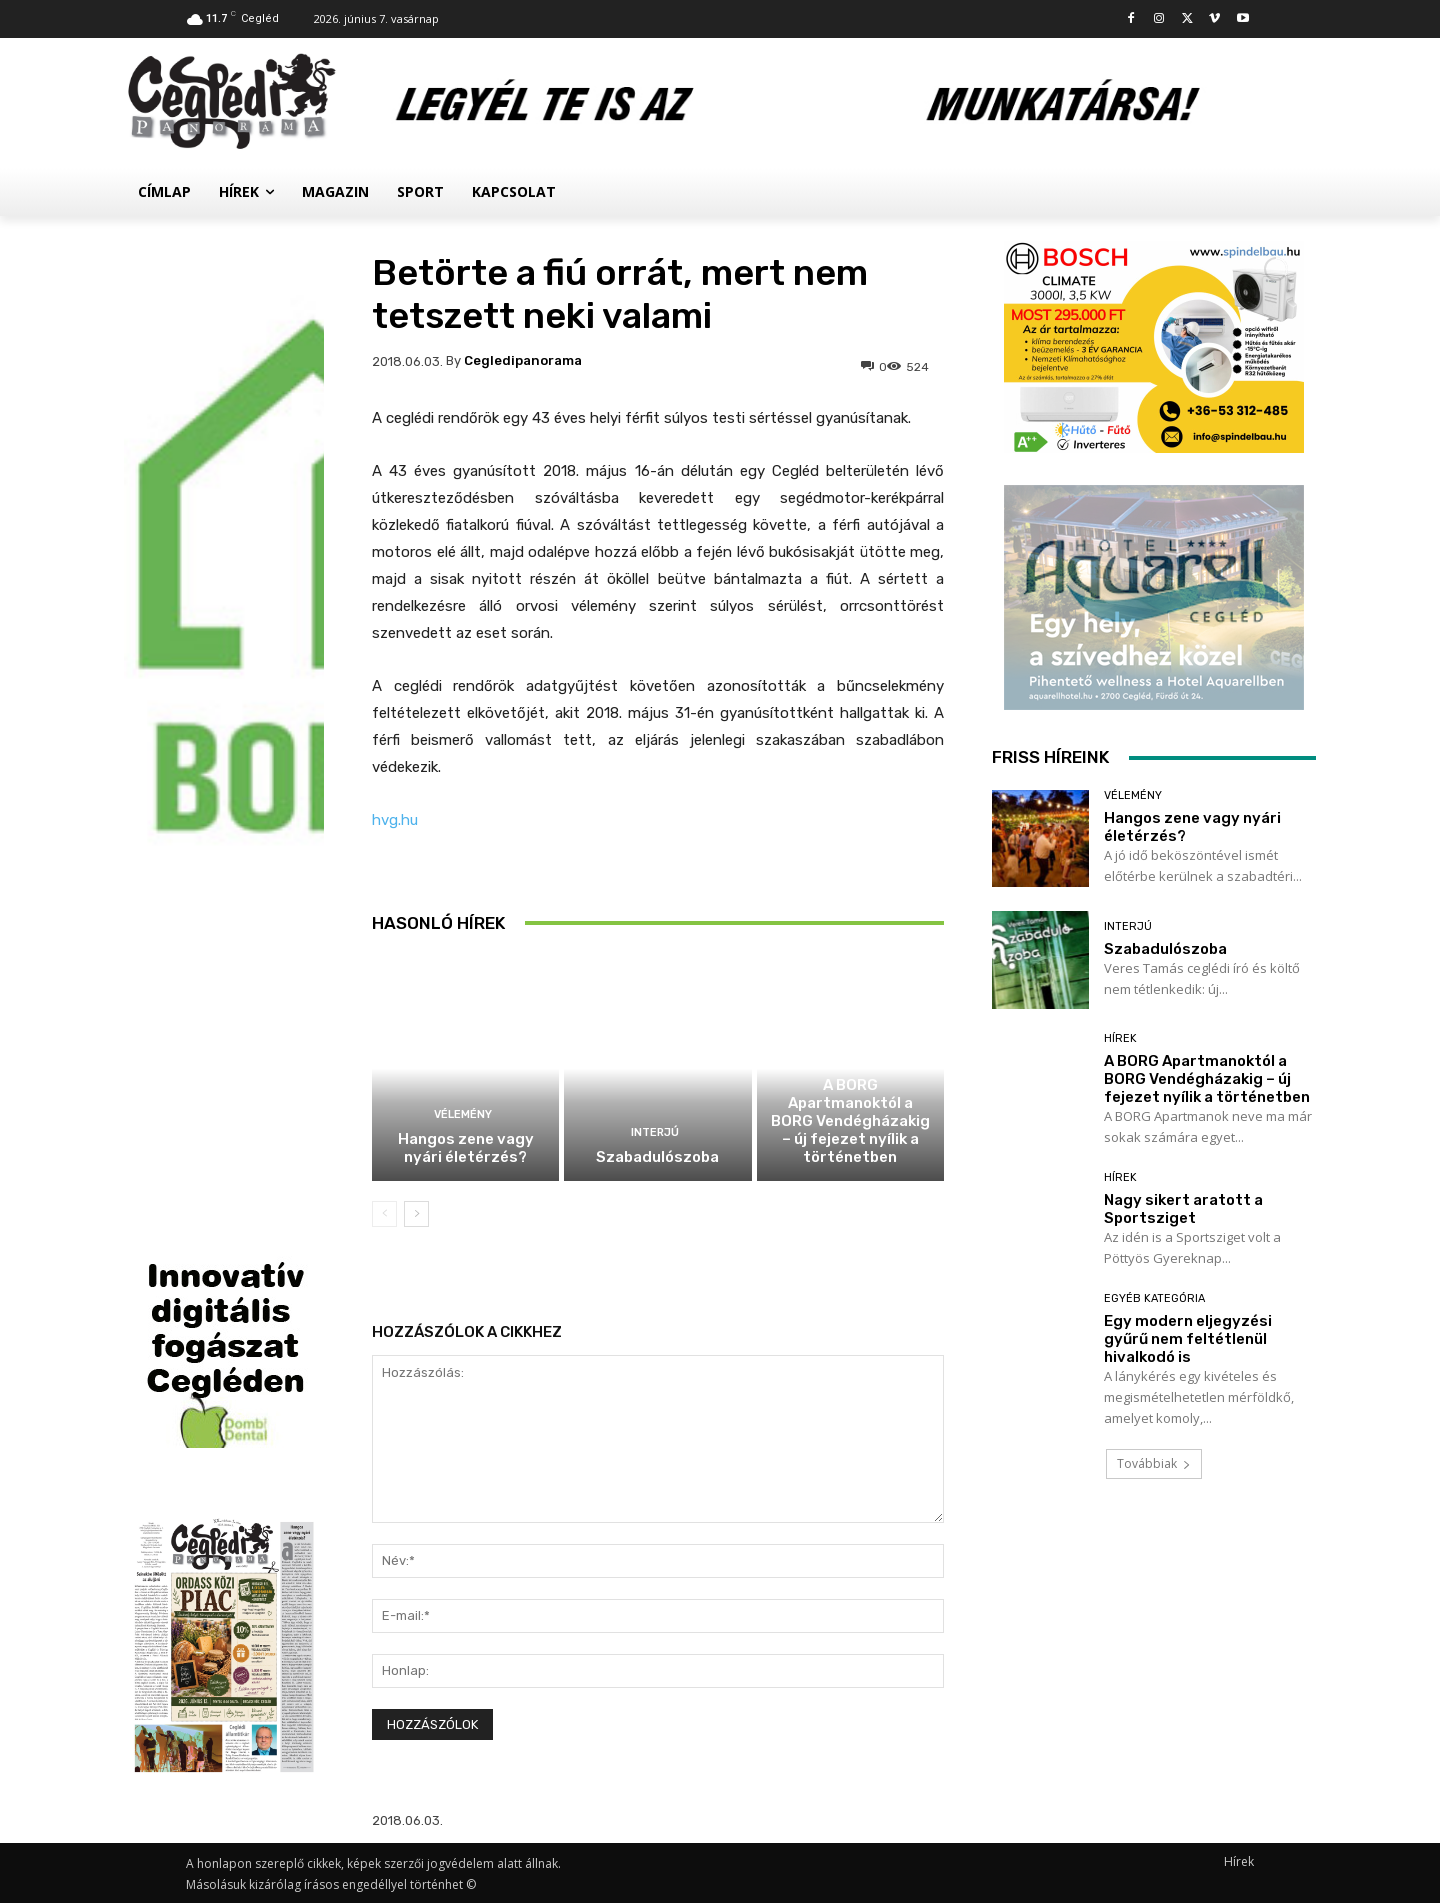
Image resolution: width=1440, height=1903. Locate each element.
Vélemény (463, 1114)
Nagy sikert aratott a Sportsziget (1183, 1209)
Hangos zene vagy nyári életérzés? (466, 1148)
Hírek (848, 1060)
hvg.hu (395, 820)
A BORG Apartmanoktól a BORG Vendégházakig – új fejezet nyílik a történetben (850, 1121)
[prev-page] (384, 1214)
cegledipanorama (523, 360)
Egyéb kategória (1154, 1298)
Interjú (655, 1132)
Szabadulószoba (657, 1157)
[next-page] (416, 1214)
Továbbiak (1154, 1463)
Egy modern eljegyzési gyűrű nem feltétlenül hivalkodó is (1188, 1339)
